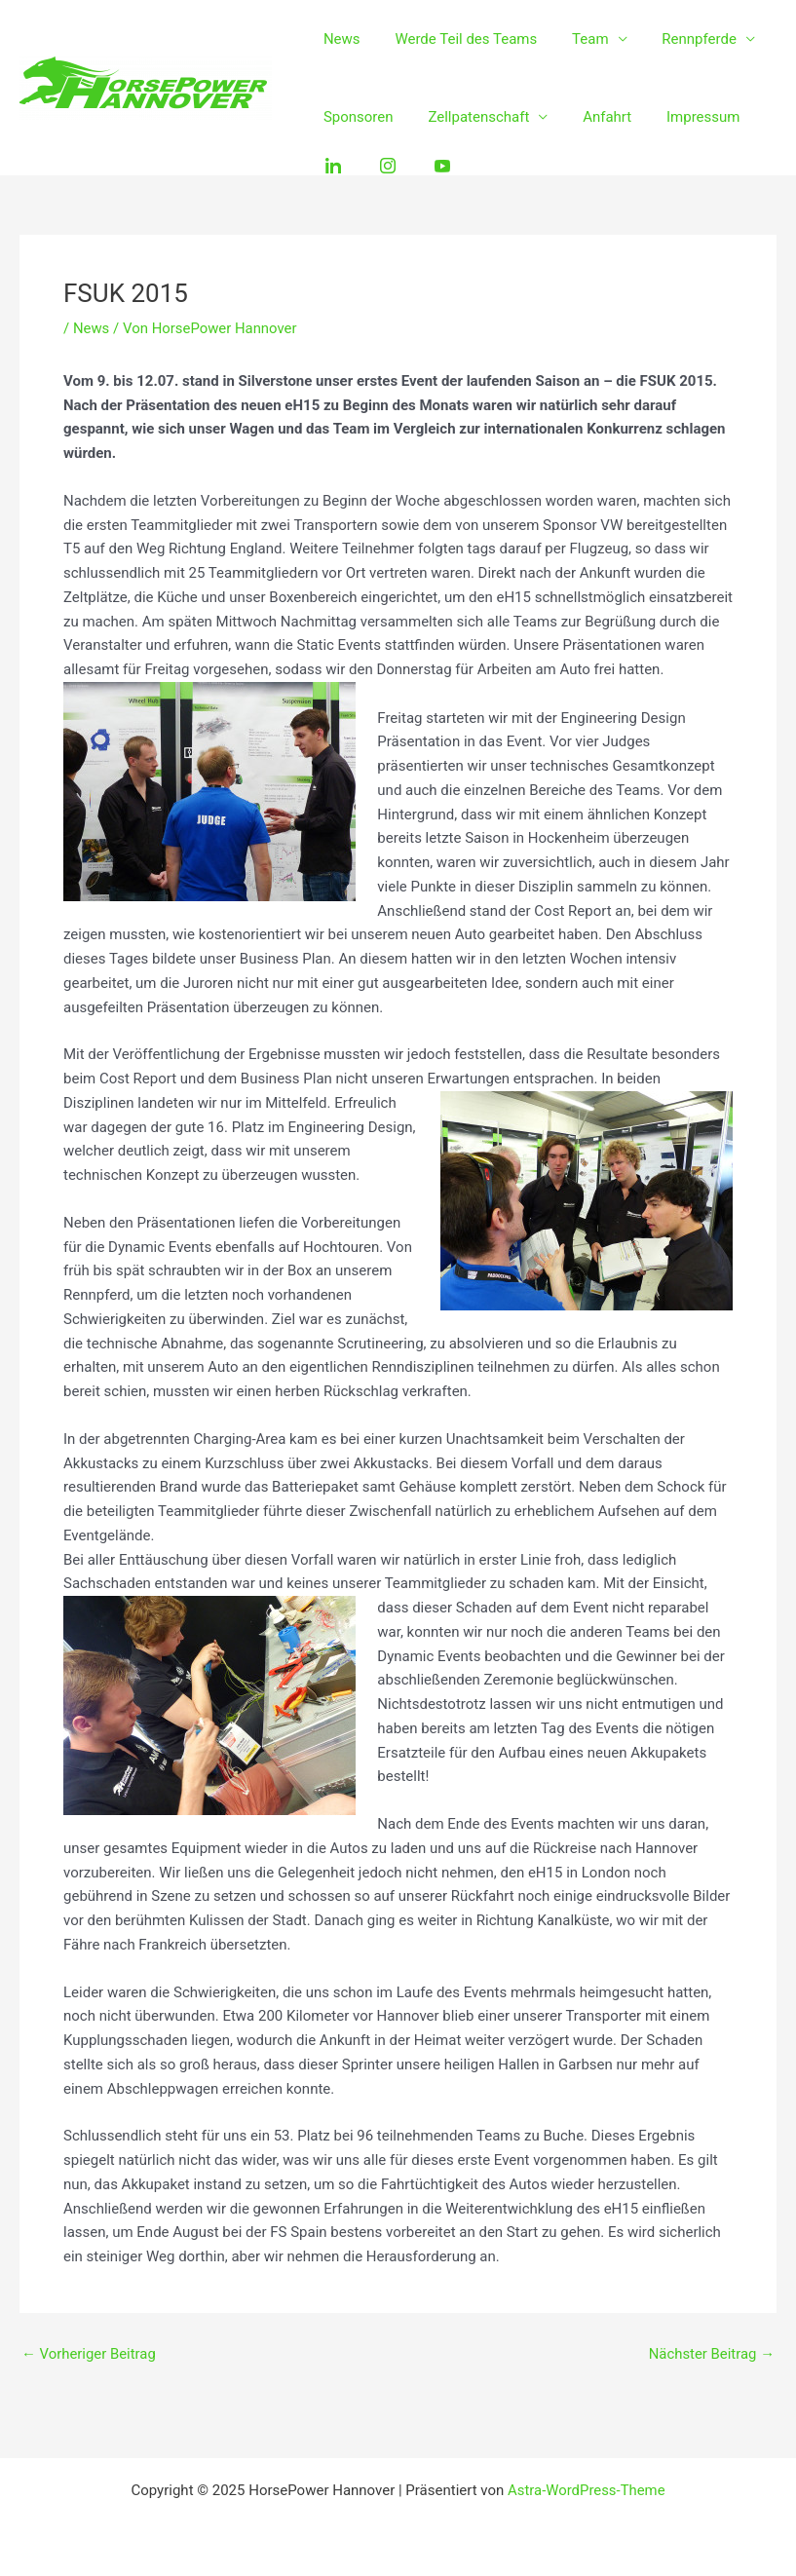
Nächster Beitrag (711, 2354)
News (339, 39)
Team (576, 39)
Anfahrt (593, 117)
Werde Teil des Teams (458, 39)
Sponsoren (356, 117)
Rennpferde (679, 39)
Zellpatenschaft (470, 117)
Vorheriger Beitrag (89, 2354)
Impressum (683, 117)
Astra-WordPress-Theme (586, 2490)
